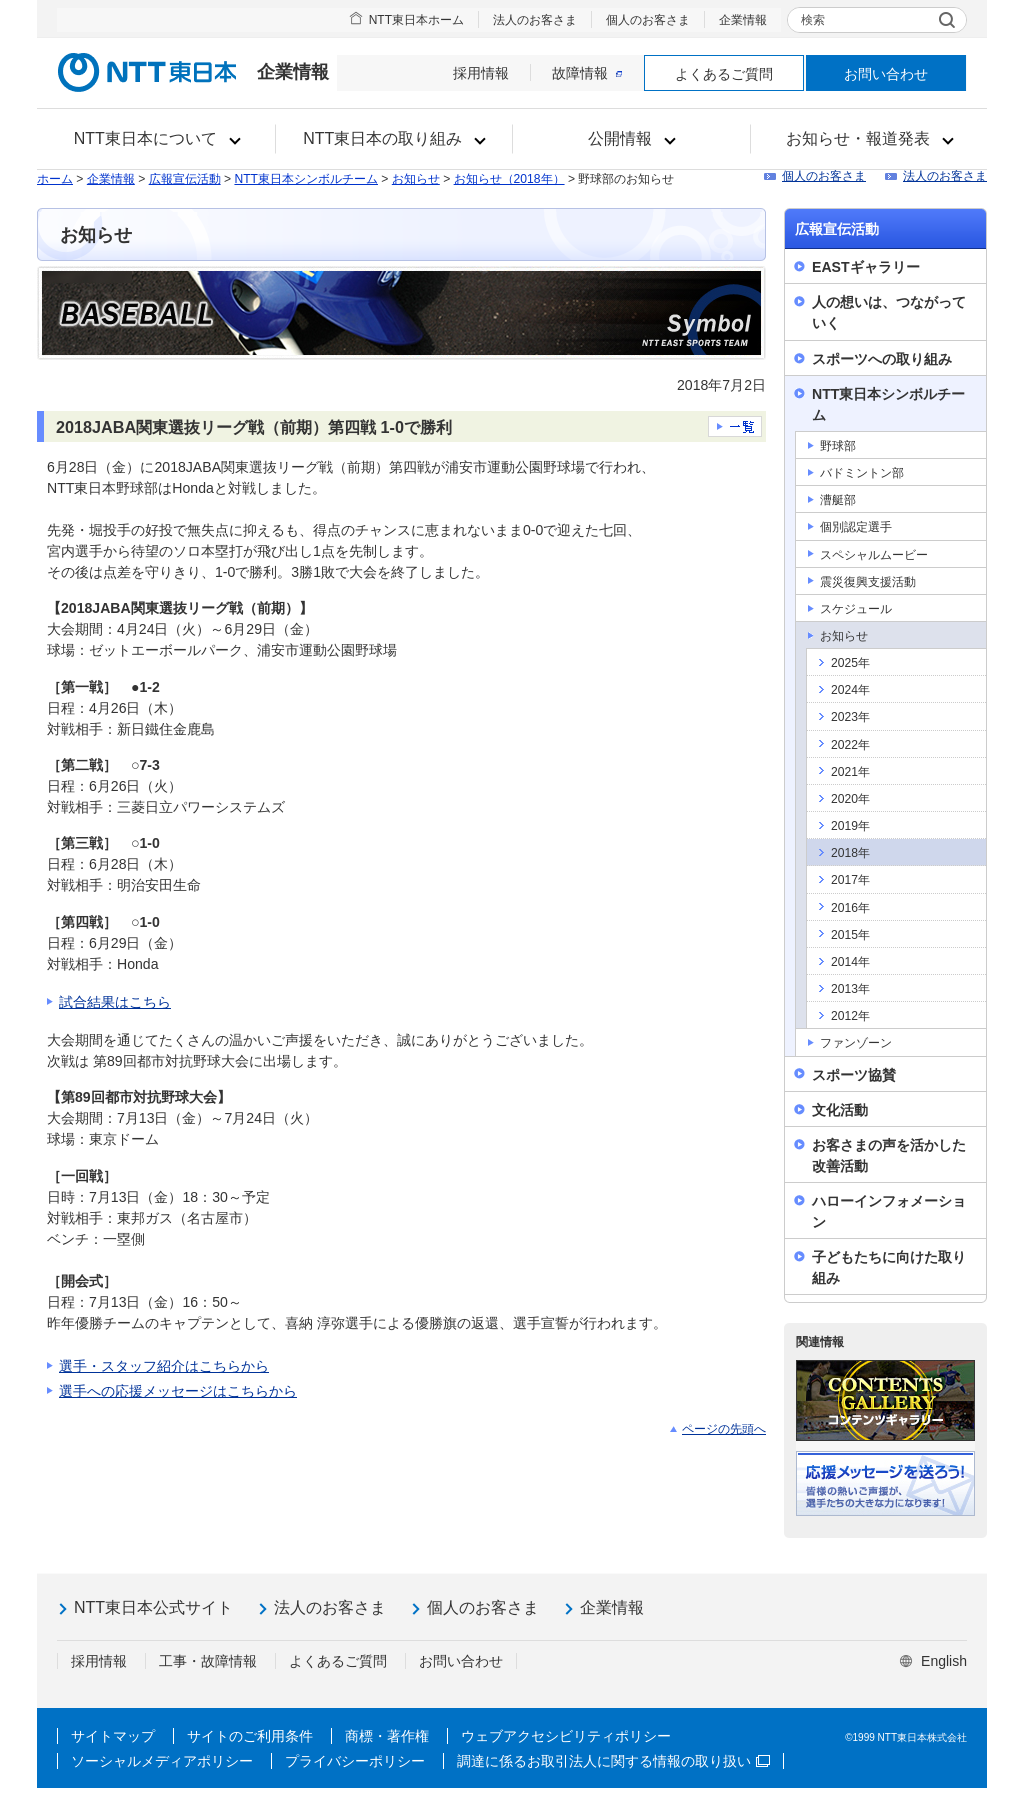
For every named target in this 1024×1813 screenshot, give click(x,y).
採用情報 (481, 73)
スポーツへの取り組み (882, 359)
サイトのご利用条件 (250, 1736)
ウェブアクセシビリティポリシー (566, 1736)
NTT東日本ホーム (416, 20)
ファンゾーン (856, 1043)
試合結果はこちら (115, 1002)
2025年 (850, 663)
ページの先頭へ (724, 1429)
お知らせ (416, 179)
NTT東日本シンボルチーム (306, 179)
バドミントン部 (862, 473)
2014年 (850, 962)
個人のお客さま (648, 20)
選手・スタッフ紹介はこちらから (164, 1366)
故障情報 (587, 73)
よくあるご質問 (724, 74)
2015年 (850, 935)
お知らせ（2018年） (509, 179)
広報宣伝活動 (185, 179)
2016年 (850, 908)
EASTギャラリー (866, 267)
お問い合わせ (886, 74)
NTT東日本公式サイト (153, 1607)
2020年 (850, 799)
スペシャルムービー (874, 555)
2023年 (850, 717)
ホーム (55, 179)
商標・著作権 (387, 1736)
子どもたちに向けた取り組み (889, 1267)
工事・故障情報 (208, 1661)
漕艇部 (838, 500)
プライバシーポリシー (355, 1761)
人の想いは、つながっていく (889, 312)
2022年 (850, 745)
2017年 (850, 880)
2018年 (850, 853)
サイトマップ (113, 1736)
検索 (813, 20)
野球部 (838, 446)
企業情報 (743, 20)
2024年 (850, 690)
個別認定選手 (856, 527)
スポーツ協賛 (854, 1075)
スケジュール (856, 609)
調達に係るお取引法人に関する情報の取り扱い (613, 1761)
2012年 (850, 1016)
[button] (156, 139)
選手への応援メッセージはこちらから (178, 1391)
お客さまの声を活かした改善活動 (889, 1155)
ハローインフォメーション (889, 1211)
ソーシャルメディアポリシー (162, 1761)
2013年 (850, 989)
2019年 (850, 826)
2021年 (850, 772)
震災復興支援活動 (868, 582)
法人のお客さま (535, 20)
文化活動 (840, 1110)
